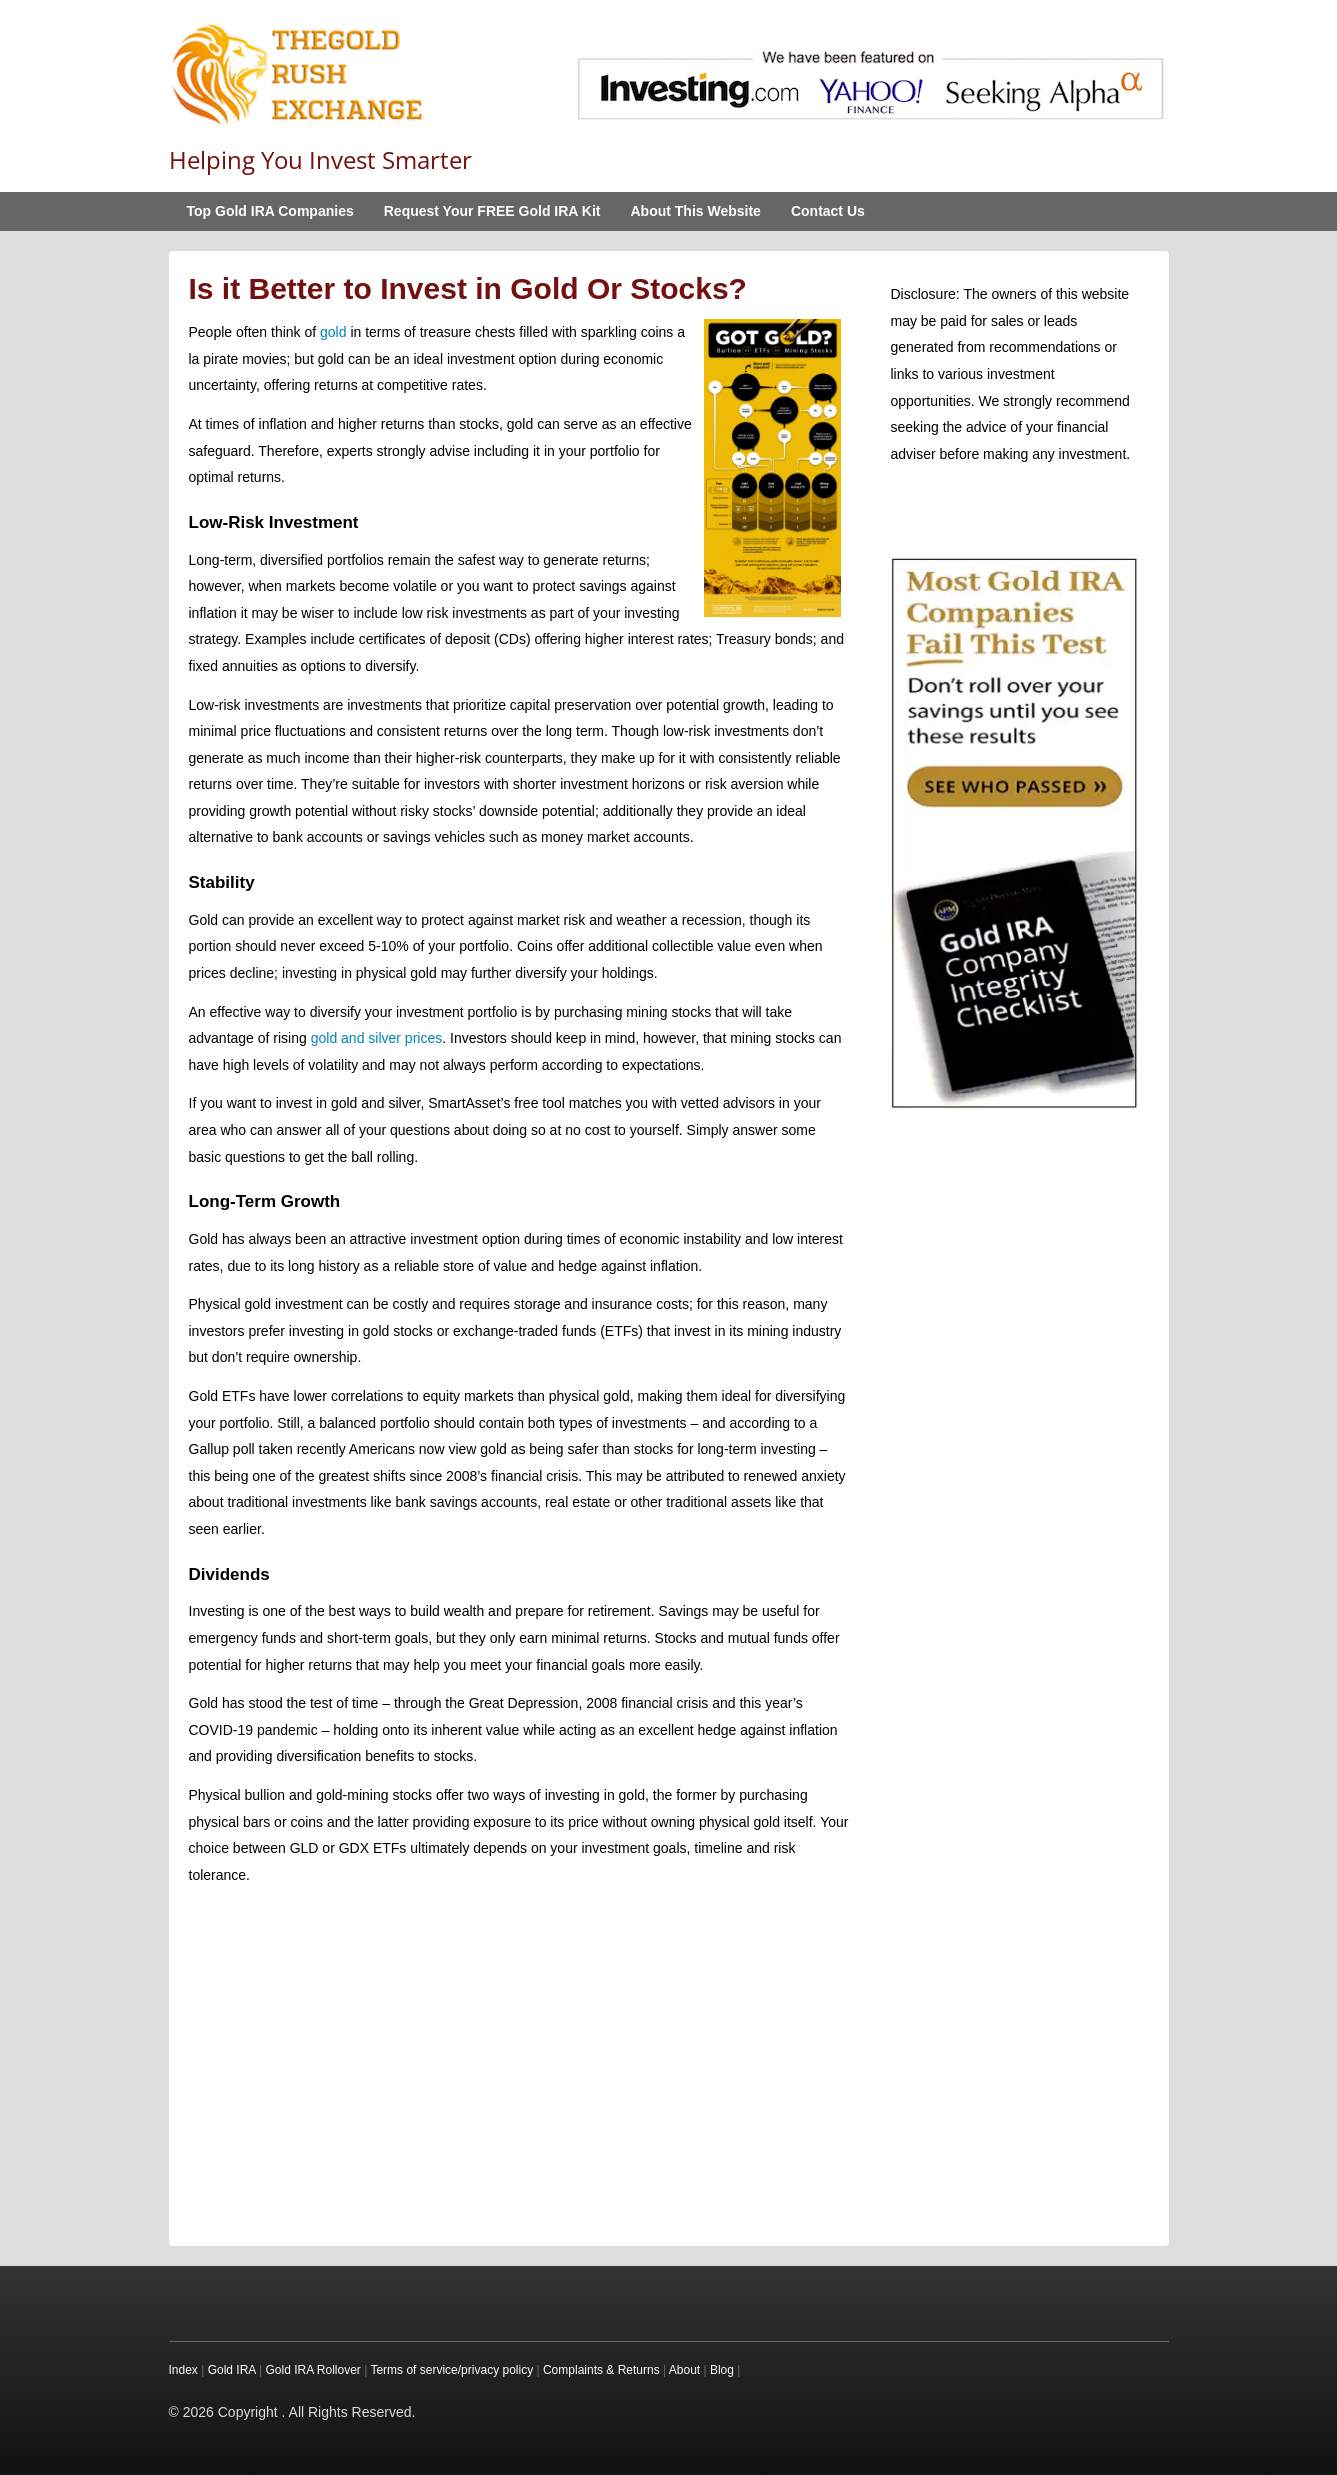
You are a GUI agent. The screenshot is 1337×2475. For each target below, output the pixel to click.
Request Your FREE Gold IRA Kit (492, 211)
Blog (722, 2370)
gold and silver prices (377, 1038)
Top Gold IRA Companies (270, 211)
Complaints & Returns (601, 2370)
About (684, 2370)
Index (183, 2370)
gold (333, 332)
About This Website (696, 211)
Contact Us (828, 211)
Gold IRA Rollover (312, 2370)
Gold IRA (232, 2370)
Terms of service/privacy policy (451, 2370)
